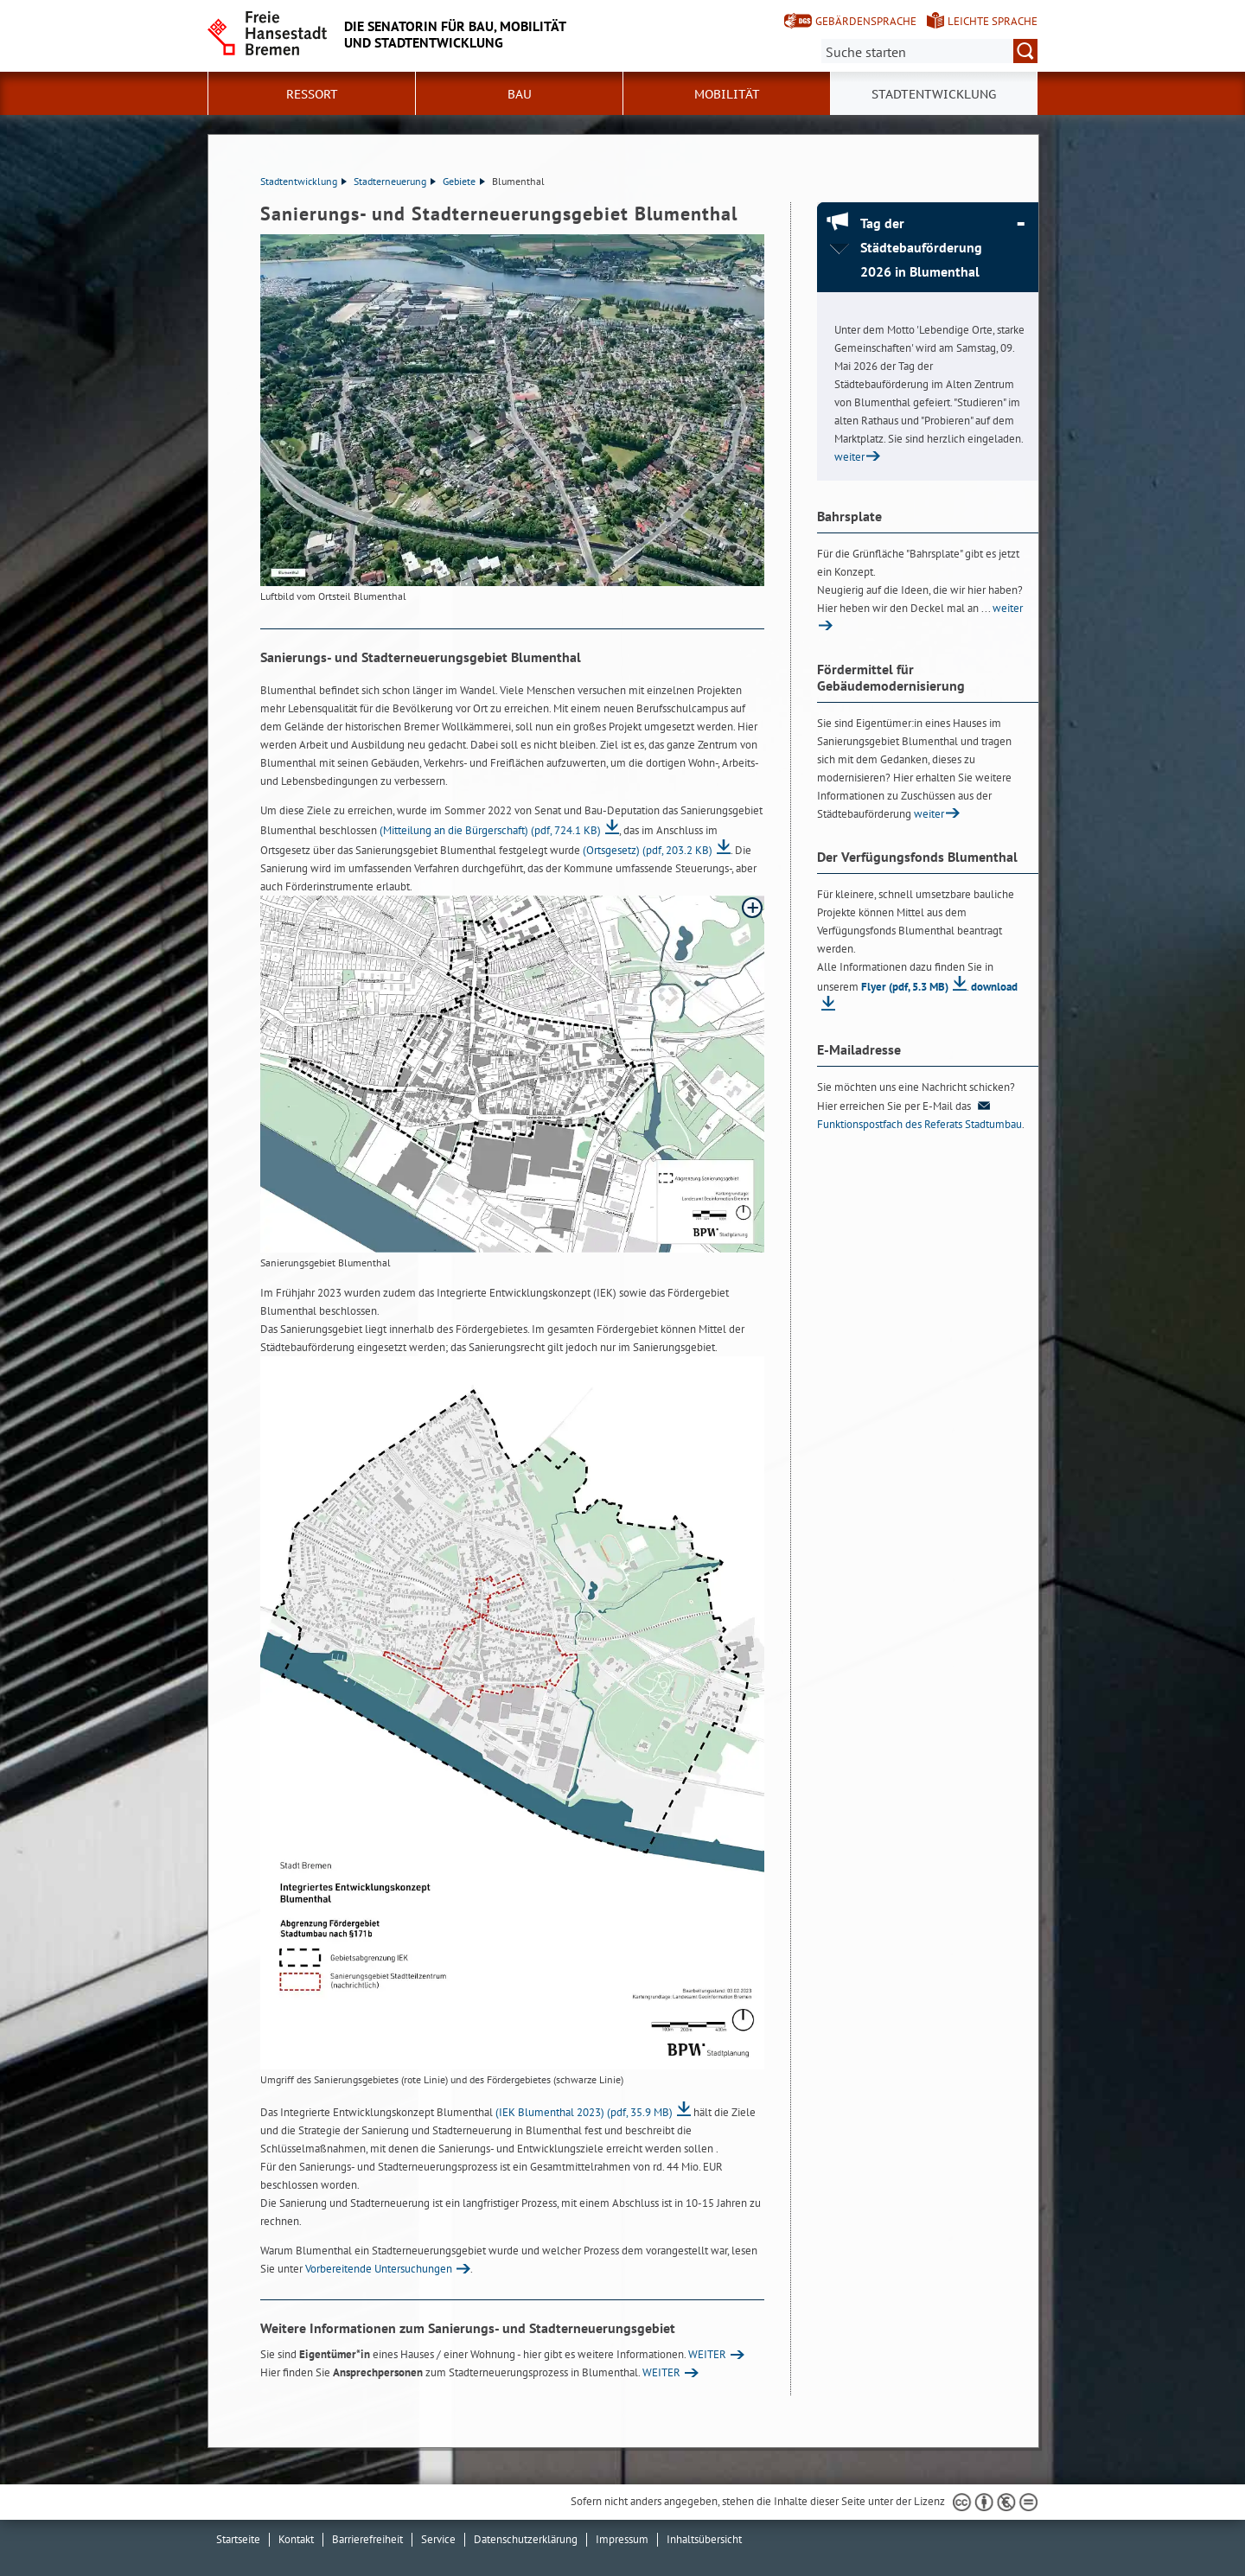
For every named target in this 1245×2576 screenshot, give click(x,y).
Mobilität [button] (727, 94)
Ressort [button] (312, 94)
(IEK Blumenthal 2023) (584, 2112)
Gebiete (464, 181)
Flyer (904, 986)
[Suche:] (929, 51)
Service (438, 2539)
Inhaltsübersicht (704, 2539)
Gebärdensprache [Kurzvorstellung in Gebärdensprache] (865, 21)
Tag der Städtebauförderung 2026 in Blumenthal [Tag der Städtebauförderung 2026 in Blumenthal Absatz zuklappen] (921, 247)
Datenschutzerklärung (526, 2539)
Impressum (622, 2539)
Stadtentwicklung (303, 181)
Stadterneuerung (395, 181)
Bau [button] (520, 94)
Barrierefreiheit (367, 2539)
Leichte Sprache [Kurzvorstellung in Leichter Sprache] (993, 21)
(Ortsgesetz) (647, 850)
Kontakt (296, 2539)
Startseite (238, 2539)
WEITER (707, 2354)
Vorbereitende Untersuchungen (378, 2268)
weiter (849, 457)
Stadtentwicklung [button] (934, 94)
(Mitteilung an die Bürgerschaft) (490, 830)
